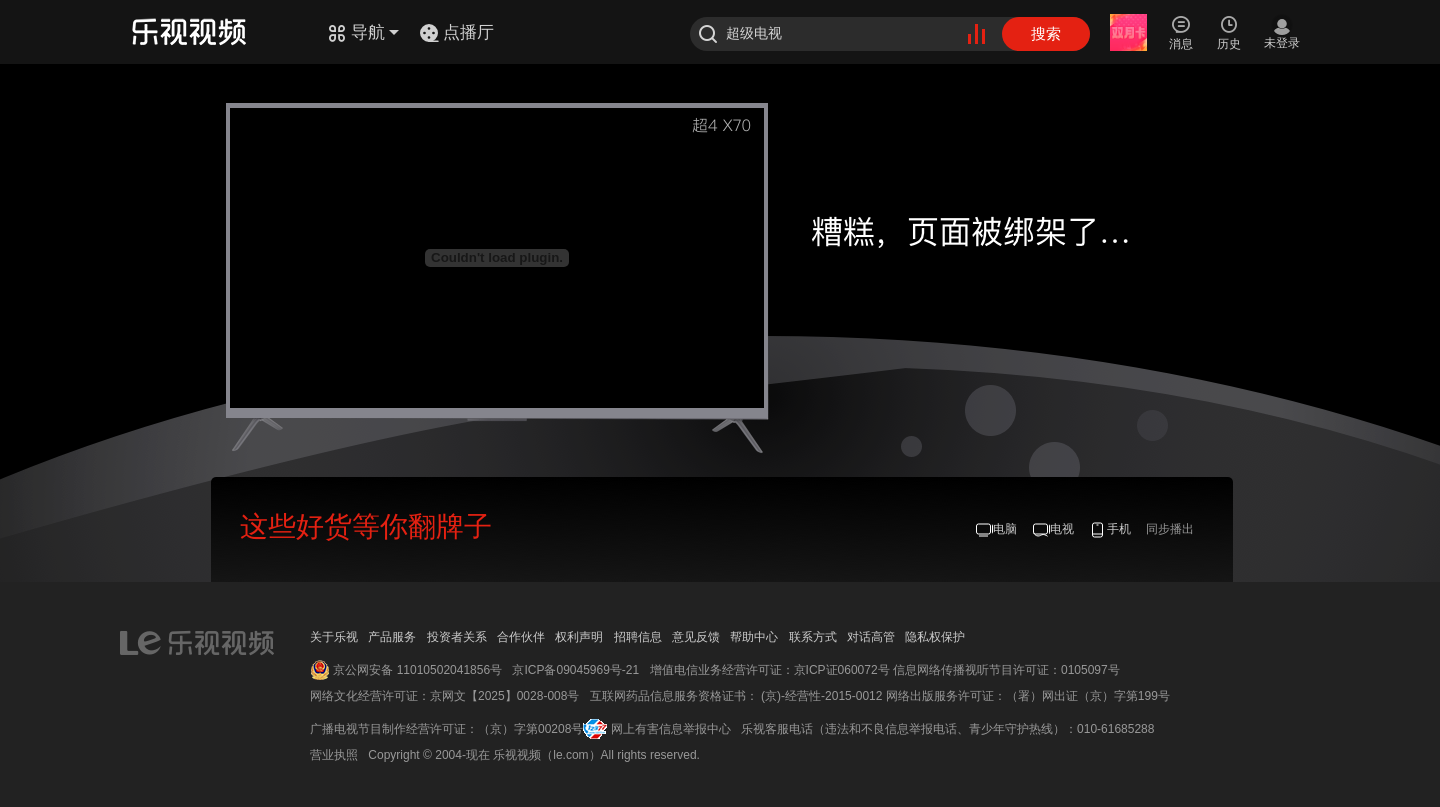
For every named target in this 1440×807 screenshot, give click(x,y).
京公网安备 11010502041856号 (417, 670)
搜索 (1046, 33)
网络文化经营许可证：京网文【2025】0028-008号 (444, 696)
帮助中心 (754, 637)
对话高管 (871, 637)
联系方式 (813, 637)
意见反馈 (696, 637)
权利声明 (579, 637)
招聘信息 (638, 637)
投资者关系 (457, 637)
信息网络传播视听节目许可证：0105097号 (1006, 670)
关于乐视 (334, 637)
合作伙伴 (521, 637)
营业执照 (334, 755)
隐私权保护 (935, 637)
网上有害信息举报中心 (671, 729)
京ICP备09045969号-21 (575, 670)
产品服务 (392, 637)
